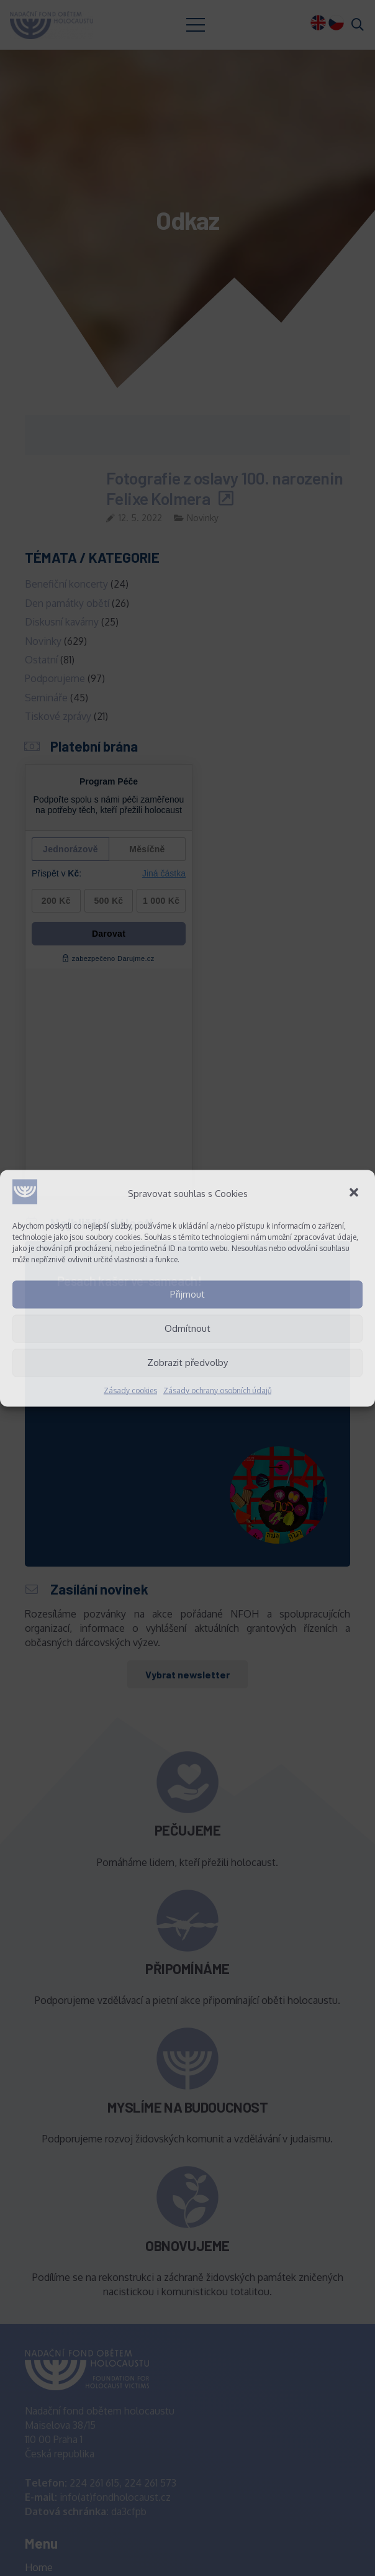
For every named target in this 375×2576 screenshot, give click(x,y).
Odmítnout (187, 1328)
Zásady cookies (130, 1390)
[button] (355, 1193)
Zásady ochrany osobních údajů (217, 1390)
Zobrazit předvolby (187, 1362)
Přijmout (187, 1294)
